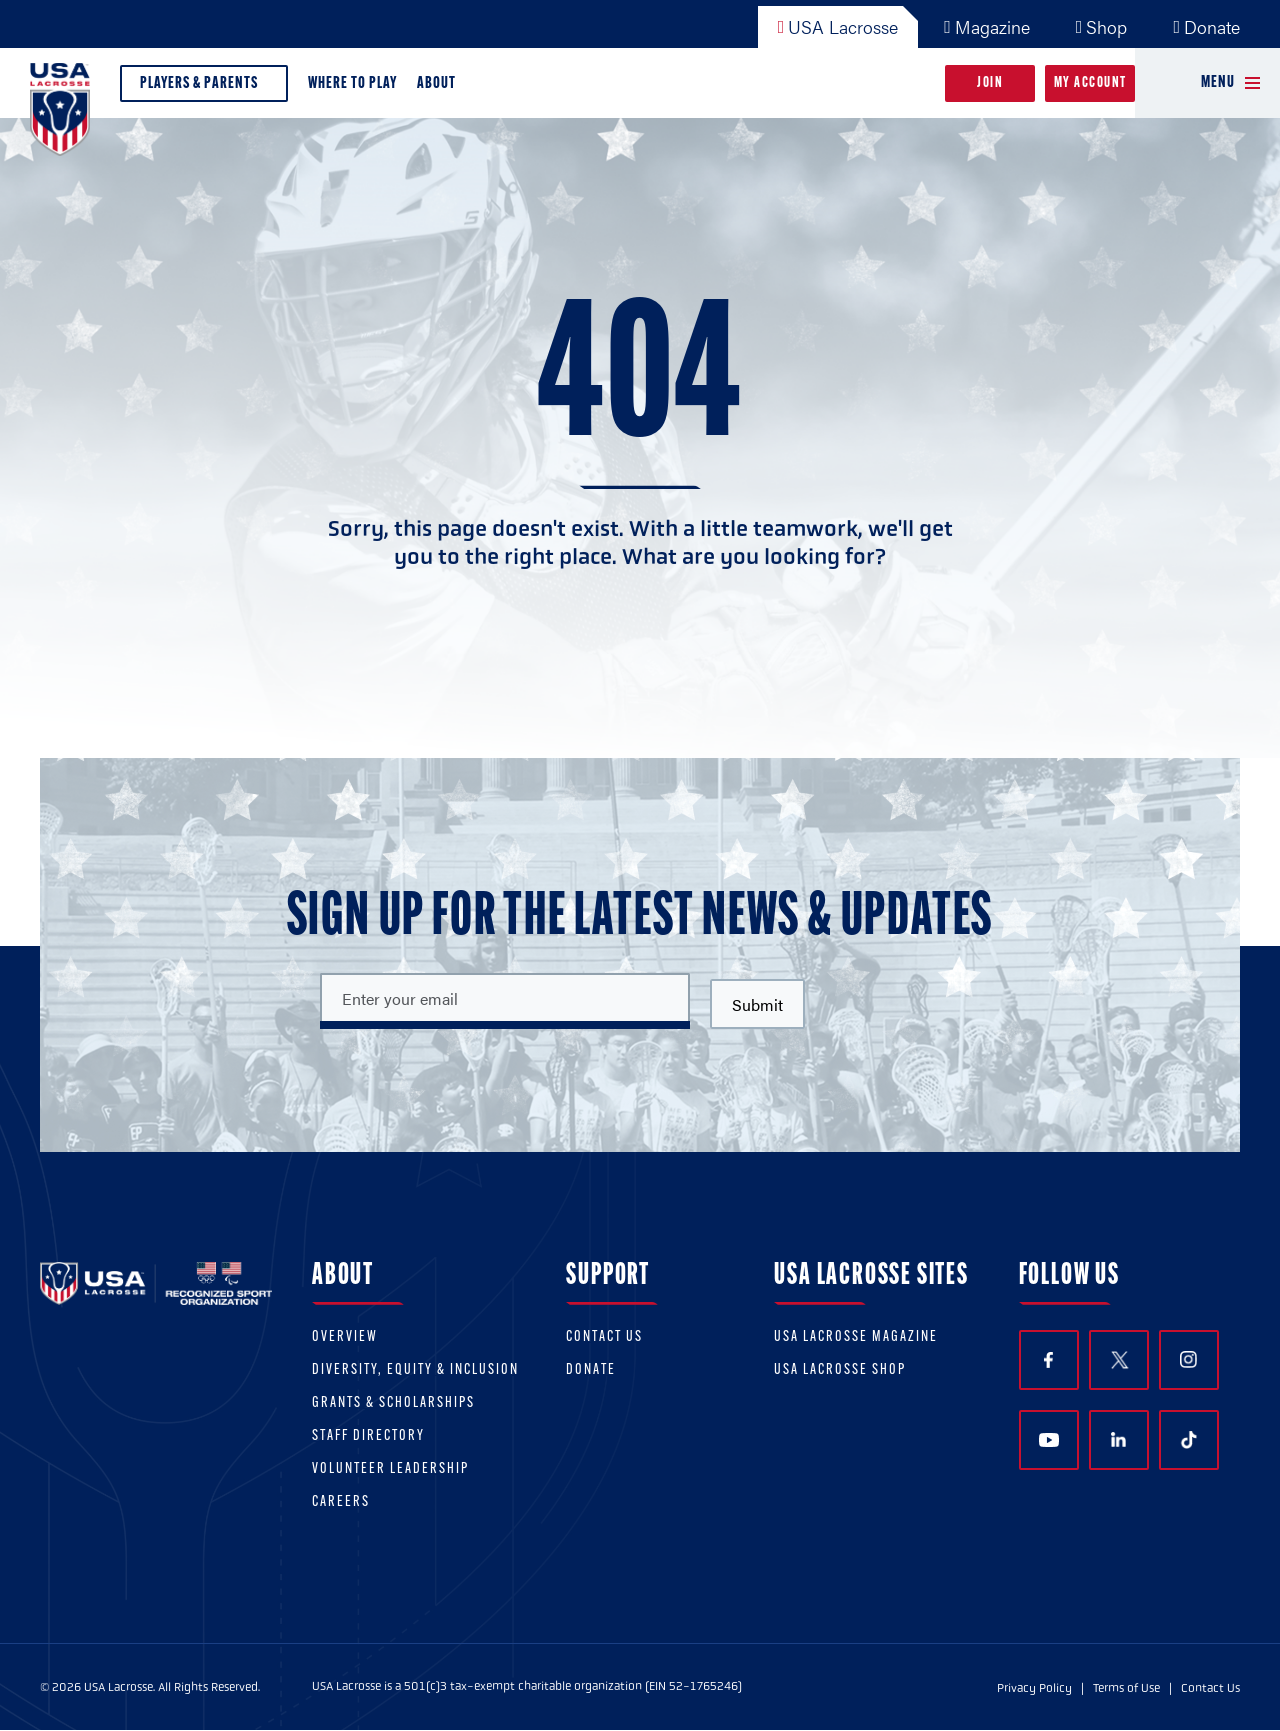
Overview (345, 1337)
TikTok (1189, 1440)
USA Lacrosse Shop (840, 1370)
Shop (1102, 26)
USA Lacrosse (838, 26)
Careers (341, 1502)
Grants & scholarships (393, 1403)
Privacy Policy (1034, 1688)
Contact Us (604, 1337)
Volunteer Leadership (390, 1469)
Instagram (1188, 1359)
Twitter (1119, 1360)
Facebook (1048, 1360)
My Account (1090, 83)
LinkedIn (1118, 1439)
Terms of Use (1126, 1688)
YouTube (1049, 1440)
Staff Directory (368, 1436)
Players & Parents (204, 88)
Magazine (987, 26)
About (440, 88)
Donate (1206, 26)
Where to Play (352, 83)
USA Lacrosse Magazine (856, 1337)
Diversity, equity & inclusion (415, 1370)
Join (990, 83)
